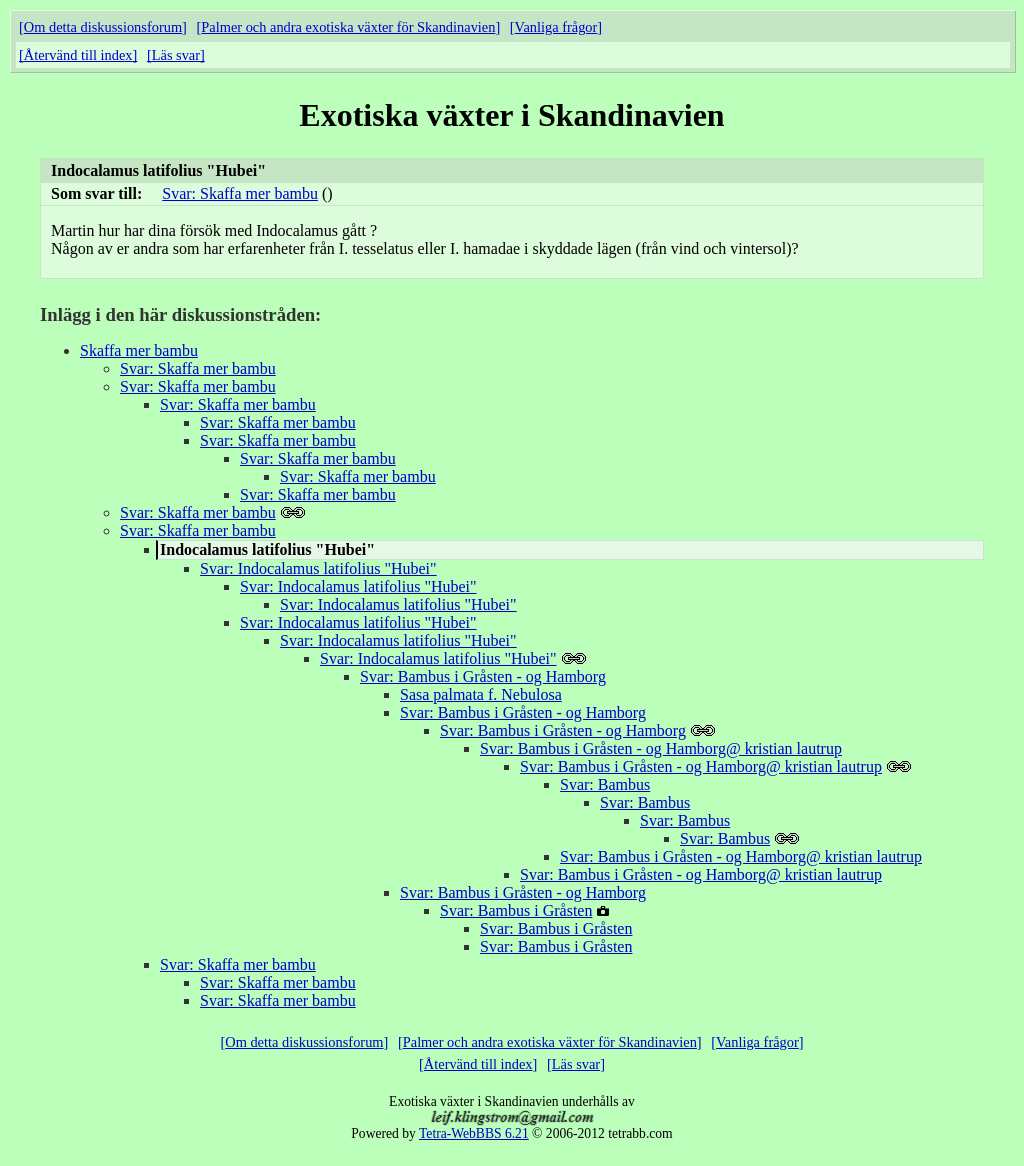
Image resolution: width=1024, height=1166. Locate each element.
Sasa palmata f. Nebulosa (481, 694)
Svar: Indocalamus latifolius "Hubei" (318, 568)
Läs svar (176, 55)
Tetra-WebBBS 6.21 (474, 1133)
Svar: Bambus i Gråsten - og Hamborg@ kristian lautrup (661, 748)
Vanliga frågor (556, 27)
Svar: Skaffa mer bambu (240, 193)
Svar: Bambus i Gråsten (516, 910)
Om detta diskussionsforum (103, 27)
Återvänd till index (78, 55)
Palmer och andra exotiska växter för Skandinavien (348, 27)
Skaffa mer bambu (139, 350)
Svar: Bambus (605, 784)
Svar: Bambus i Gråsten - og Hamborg (483, 676)
